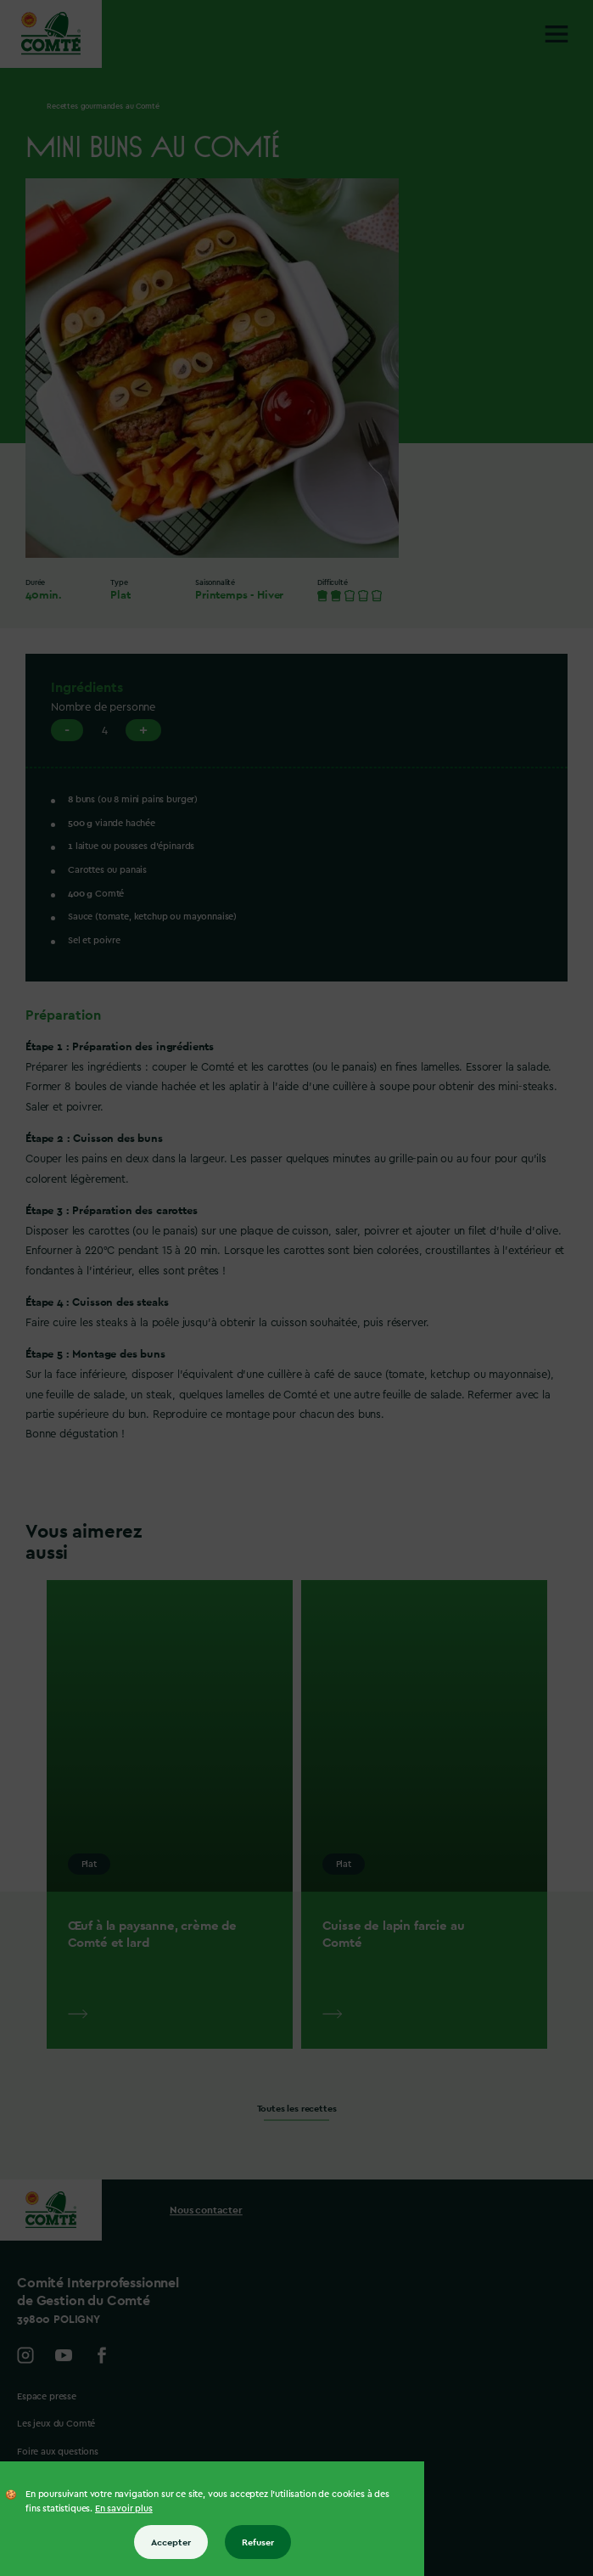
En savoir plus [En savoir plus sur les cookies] (124, 2508)
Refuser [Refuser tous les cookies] (258, 2542)
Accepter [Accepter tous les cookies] (171, 2542)
